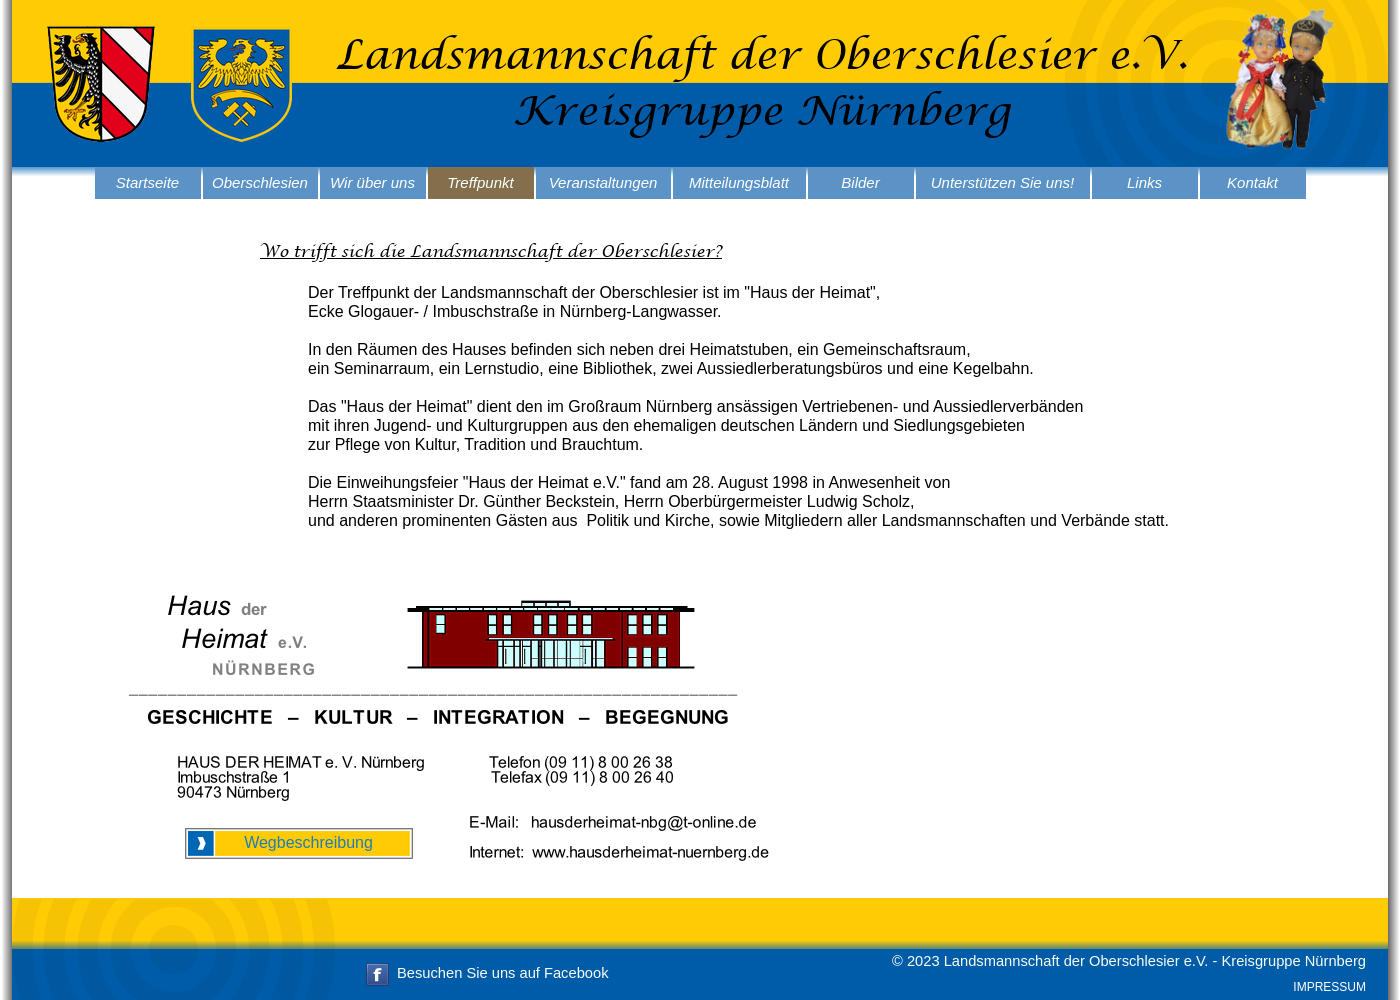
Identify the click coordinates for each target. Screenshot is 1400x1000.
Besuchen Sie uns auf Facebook (502, 973)
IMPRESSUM (1329, 987)
